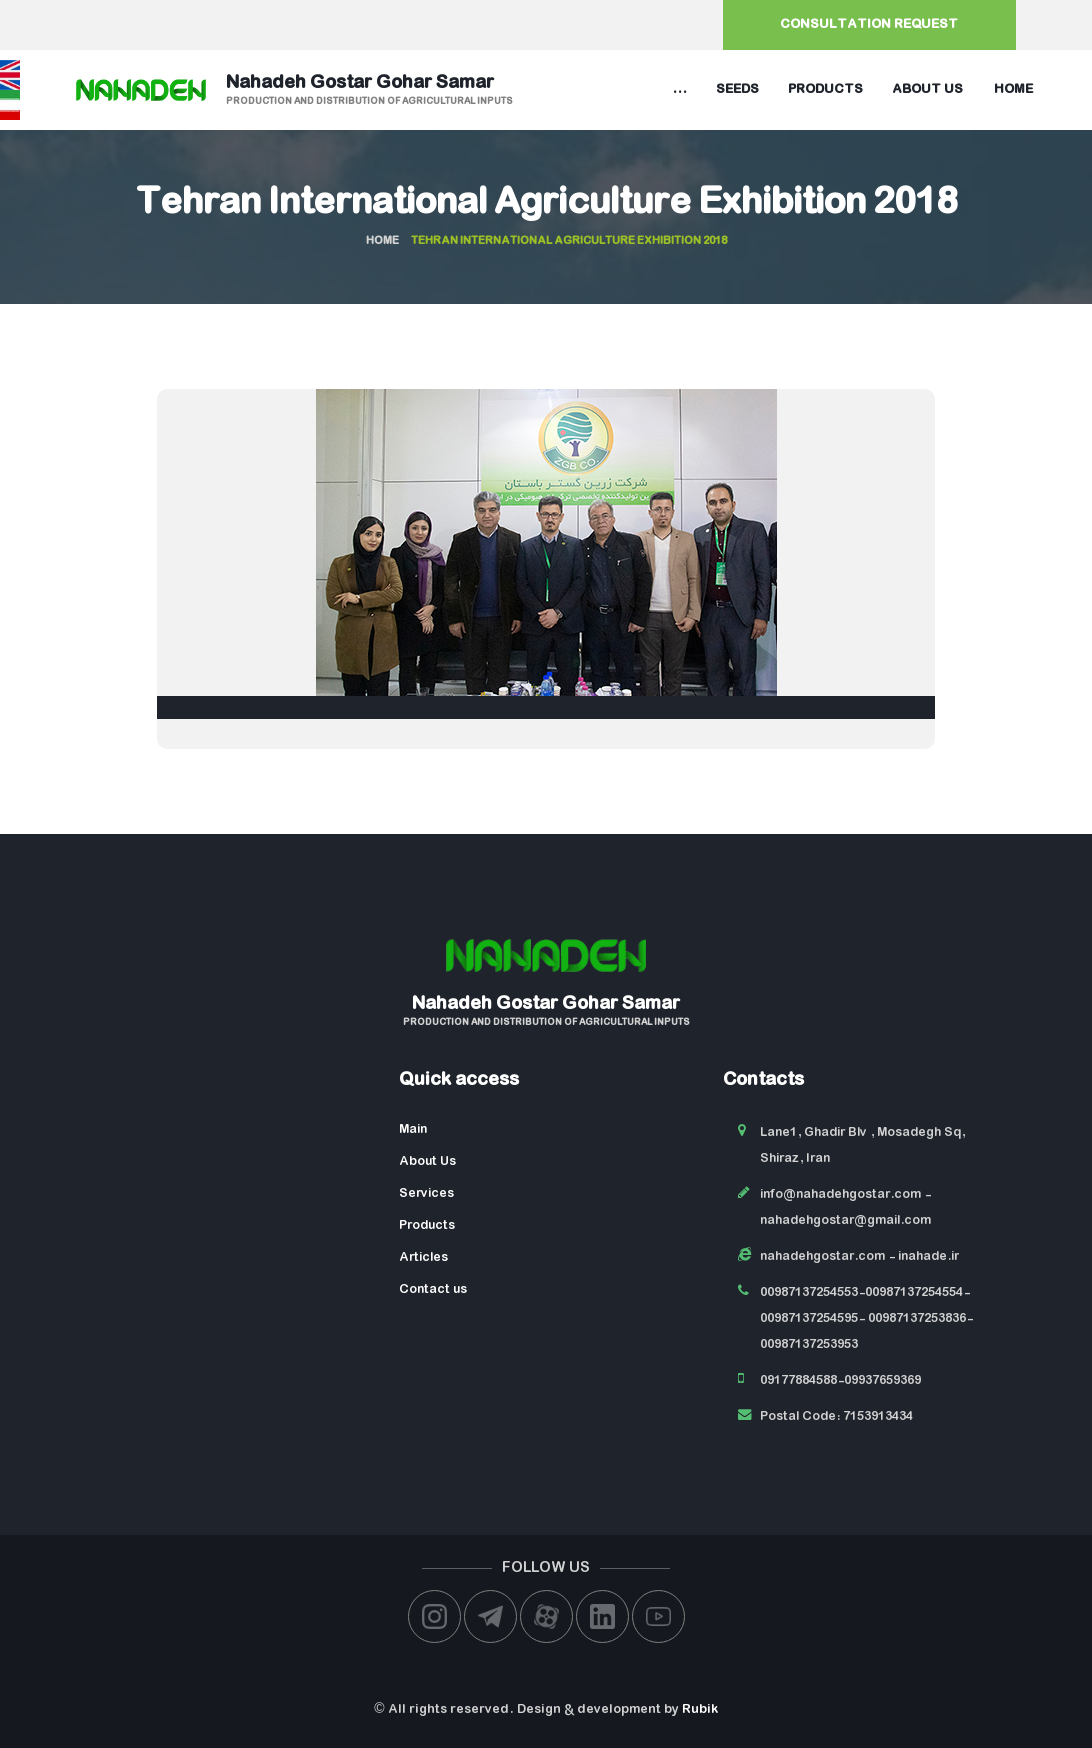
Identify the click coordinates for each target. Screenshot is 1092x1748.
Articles (423, 1257)
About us (927, 89)
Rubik (700, 1709)
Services (426, 1193)
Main (413, 1129)
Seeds (737, 89)
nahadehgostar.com (822, 1256)
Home (1013, 89)
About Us (427, 1161)
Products (825, 89)
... (679, 89)
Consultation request (869, 24)
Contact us (433, 1289)
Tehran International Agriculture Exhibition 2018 (546, 204)
